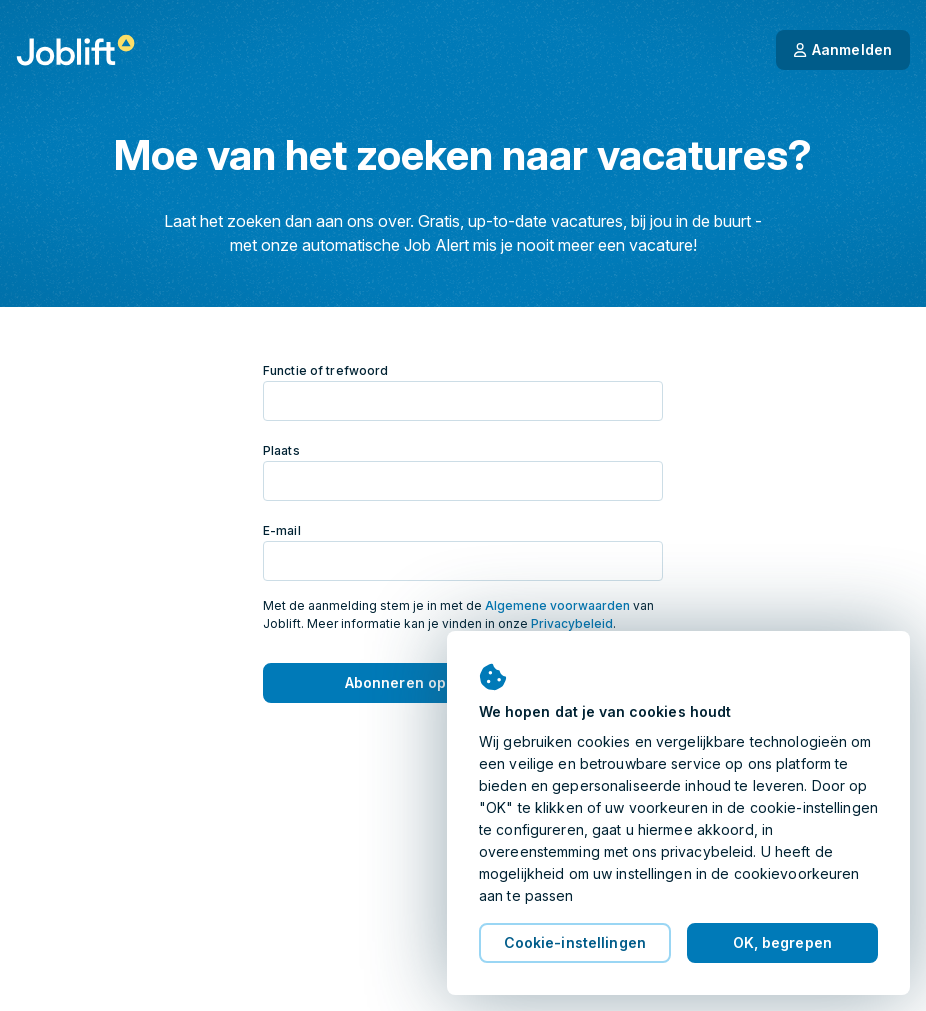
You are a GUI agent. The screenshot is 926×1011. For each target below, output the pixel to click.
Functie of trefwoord (325, 370)
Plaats (281, 450)
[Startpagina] (75, 50)
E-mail (282, 530)
